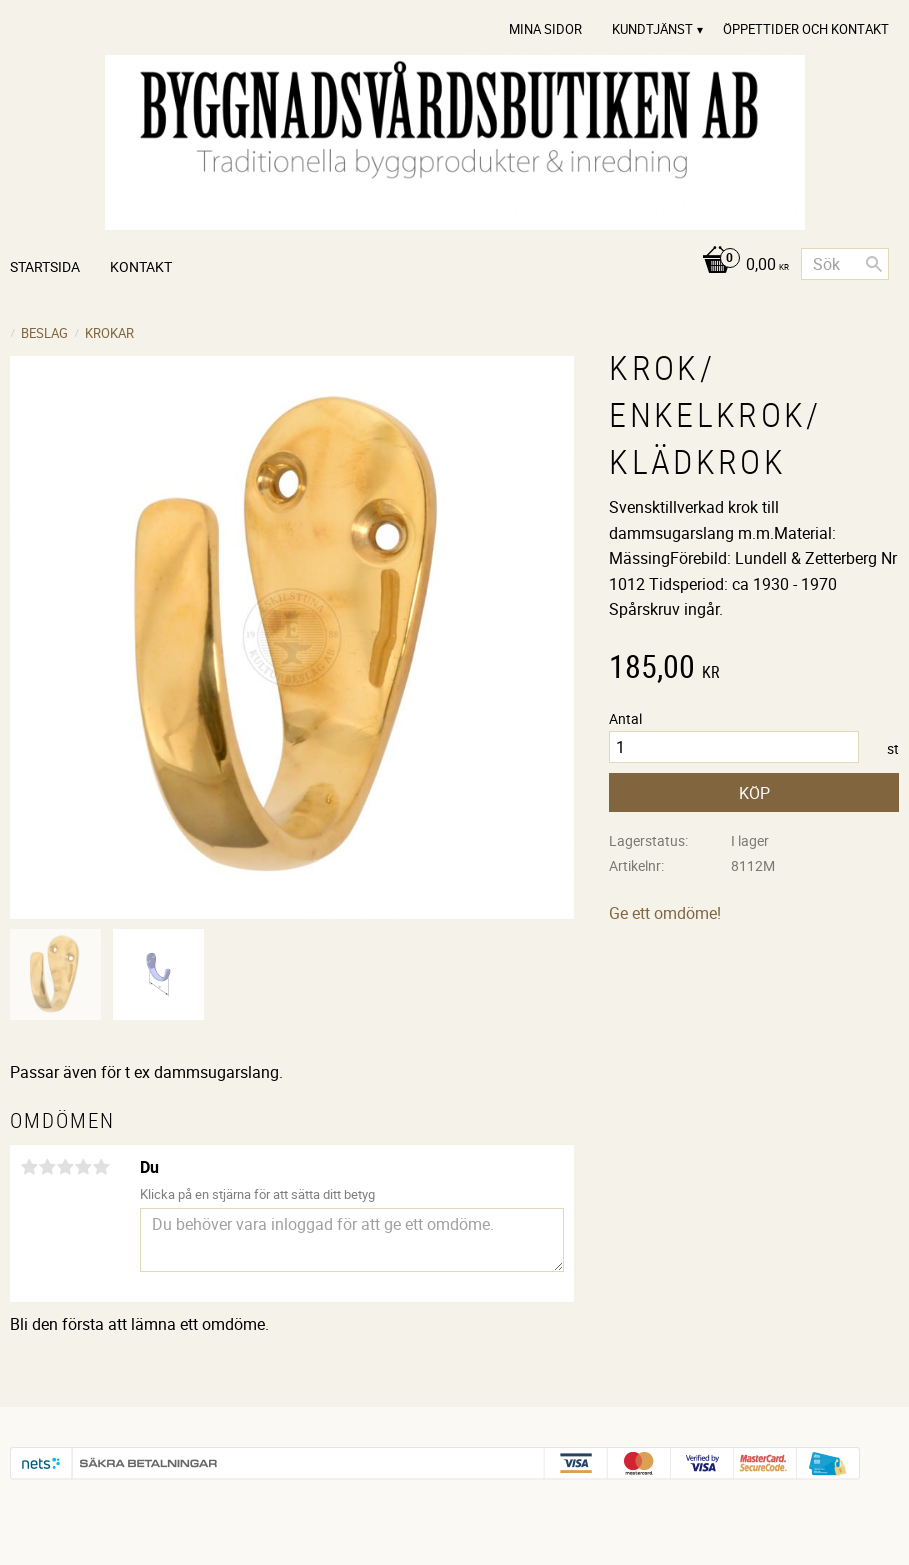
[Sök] (874, 264)
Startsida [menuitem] (45, 266)
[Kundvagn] (740, 265)
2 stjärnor (47, 1167)
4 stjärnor (83, 1167)
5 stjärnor (101, 1167)
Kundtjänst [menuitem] (652, 29)
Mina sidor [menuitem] (545, 29)
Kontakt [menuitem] (141, 266)
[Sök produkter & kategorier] (845, 264)
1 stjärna (29, 1167)
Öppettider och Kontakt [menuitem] (806, 29)
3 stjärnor (65, 1167)
